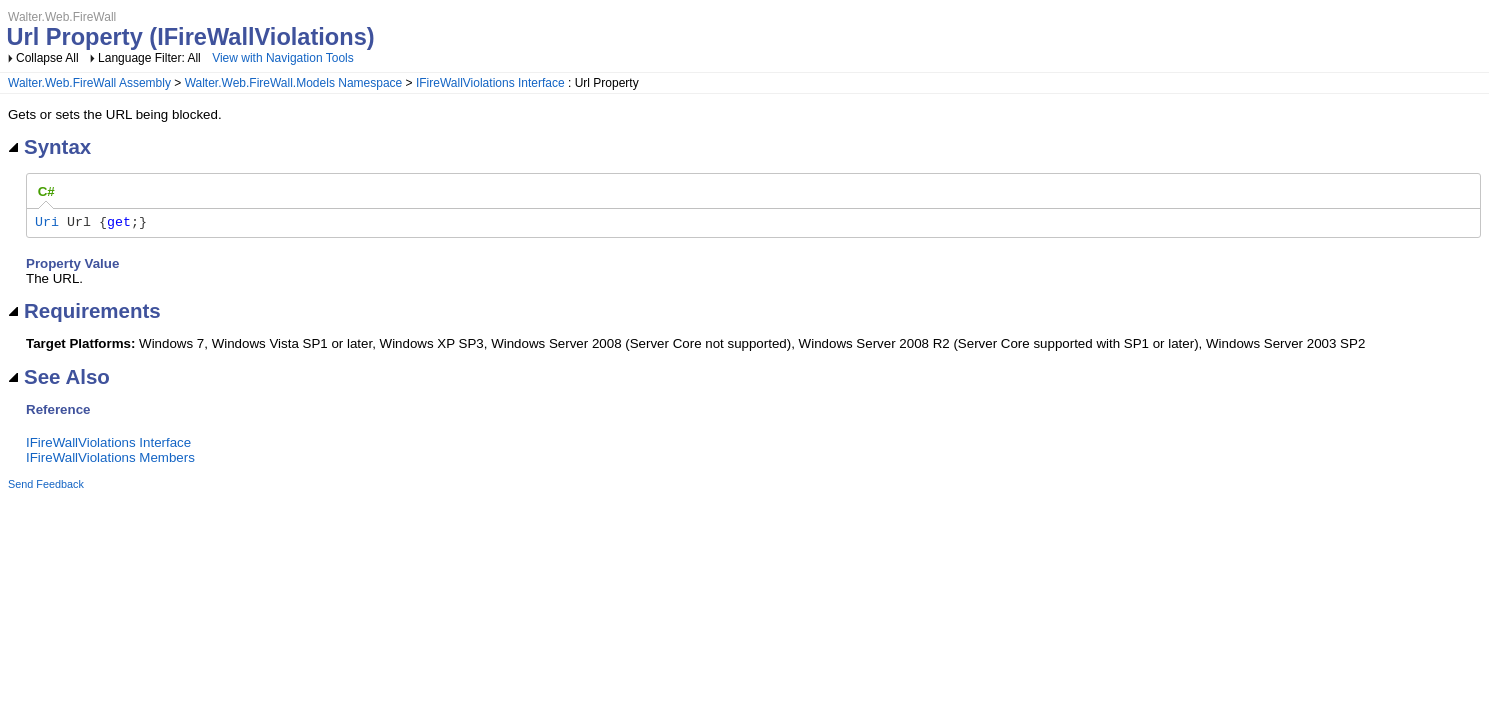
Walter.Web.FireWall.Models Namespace (294, 83)
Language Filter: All (151, 58)
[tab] (46, 192)
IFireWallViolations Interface (490, 83)
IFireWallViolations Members (110, 460)
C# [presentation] (46, 191)
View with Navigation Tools (283, 58)
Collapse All (47, 58)
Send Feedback (46, 487)
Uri (47, 224)
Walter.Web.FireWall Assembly (89, 83)
